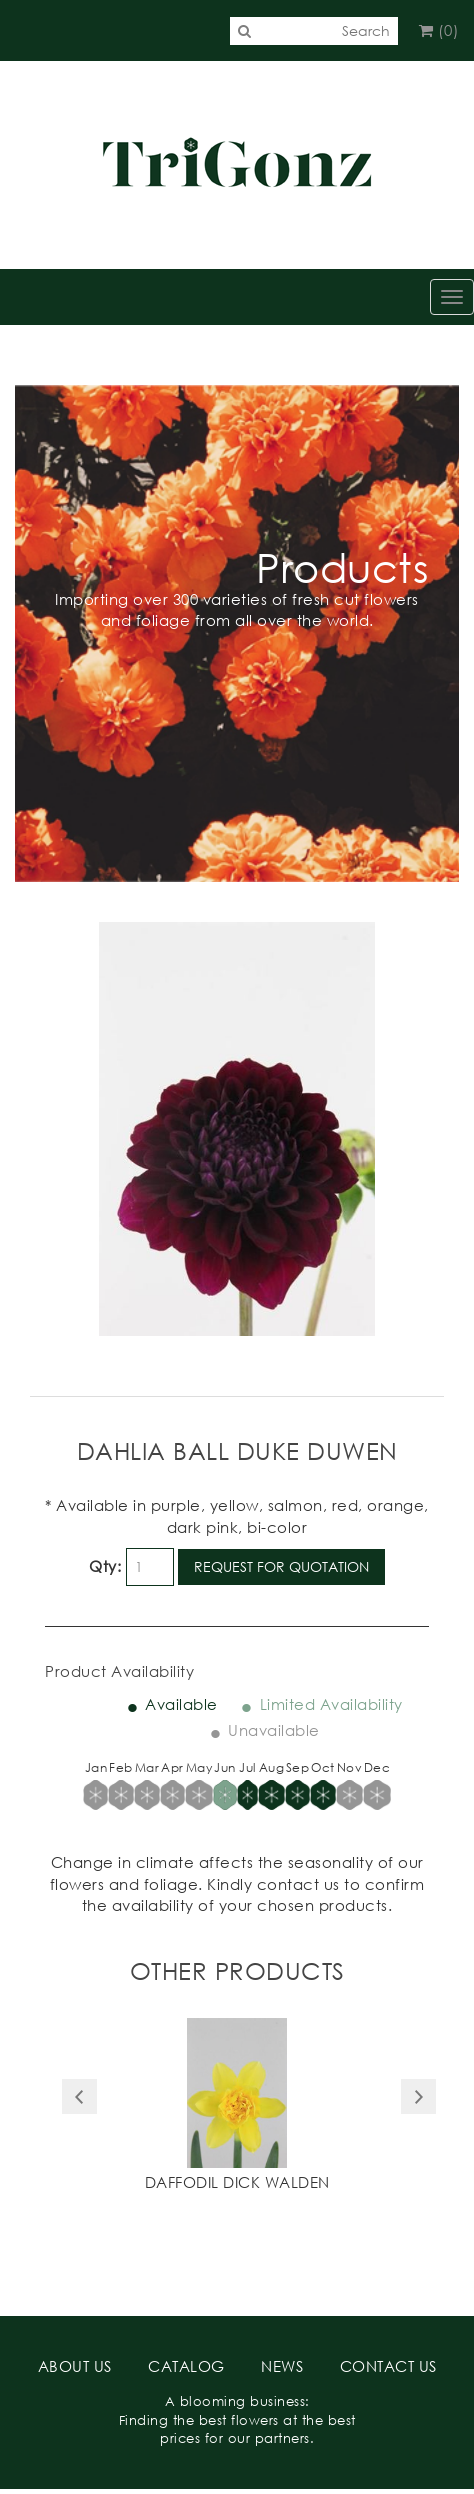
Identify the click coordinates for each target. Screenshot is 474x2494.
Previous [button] (79, 2096)
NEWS (282, 2366)
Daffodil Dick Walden (237, 2182)
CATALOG (186, 2366)
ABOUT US (75, 2366)
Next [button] (418, 2096)
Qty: (105, 1566)
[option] (237, 2107)
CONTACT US (388, 2366)
